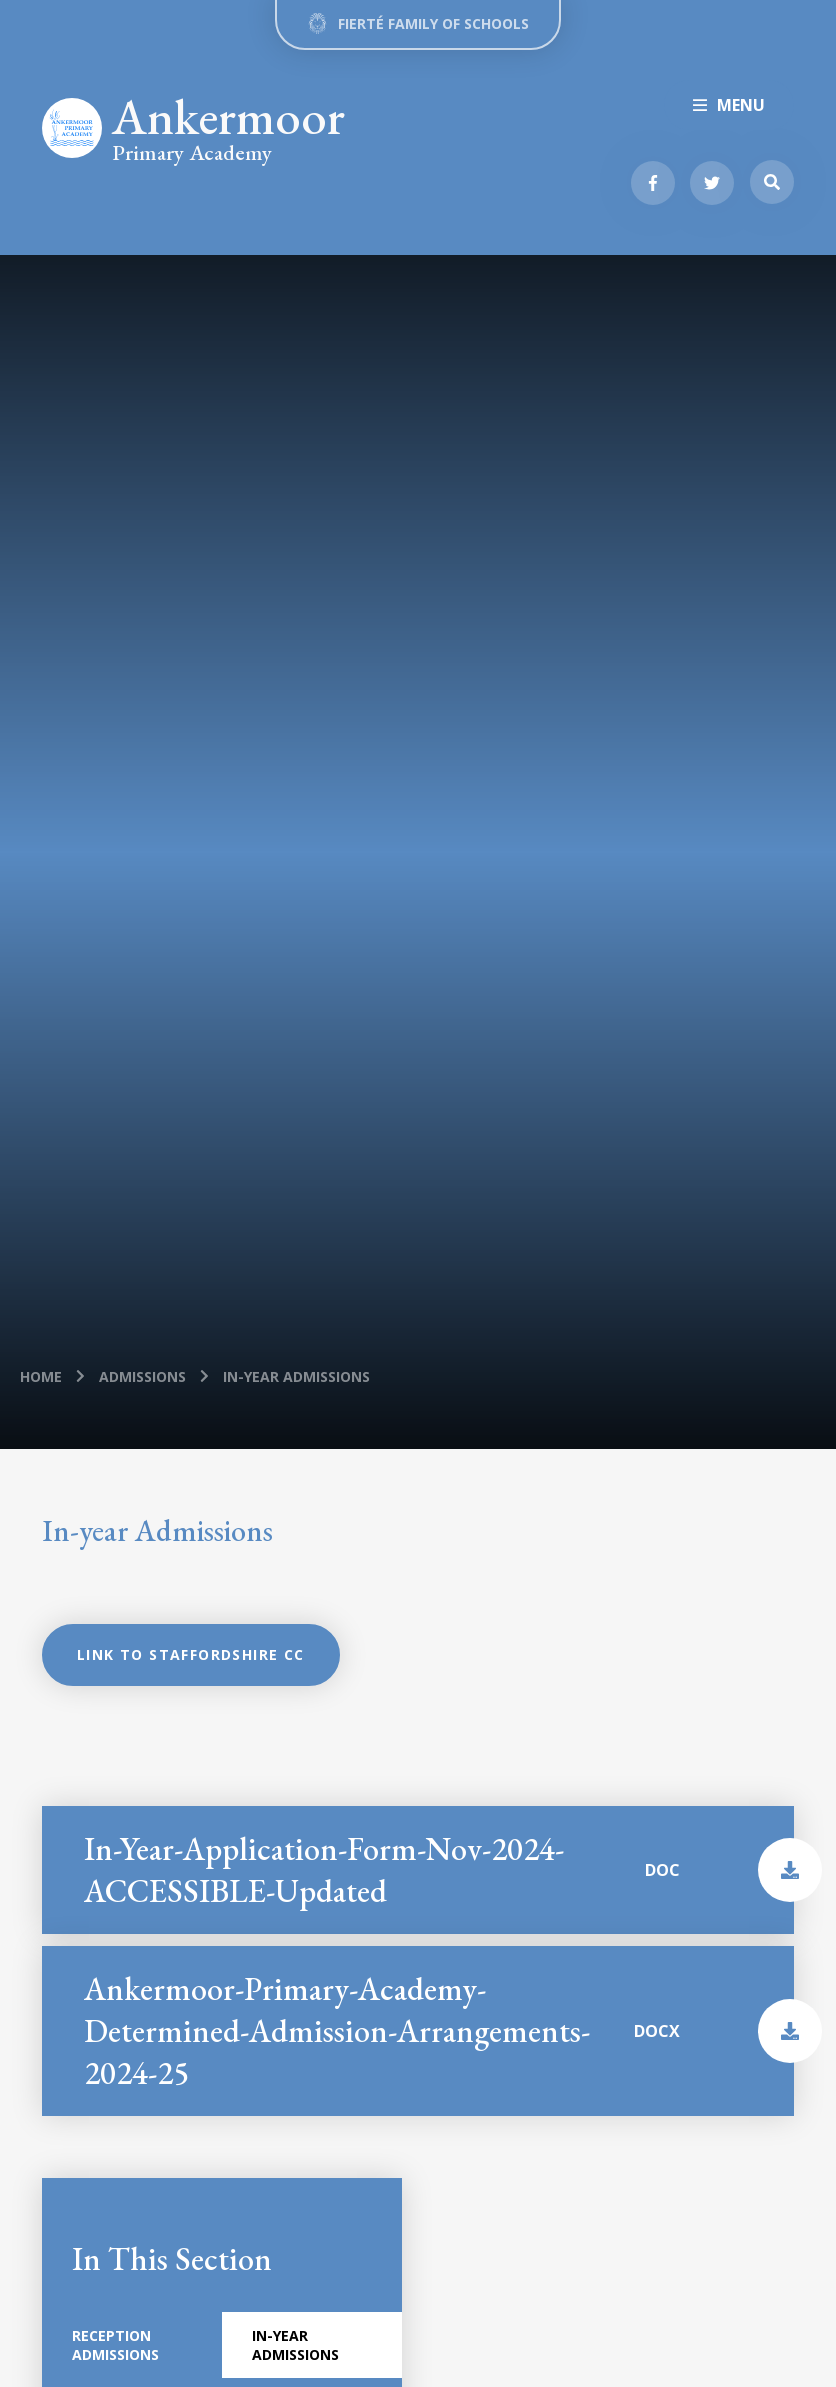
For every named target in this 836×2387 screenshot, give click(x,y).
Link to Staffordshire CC (191, 1654)
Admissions (142, 1376)
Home (41, 1376)
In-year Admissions (296, 1376)
